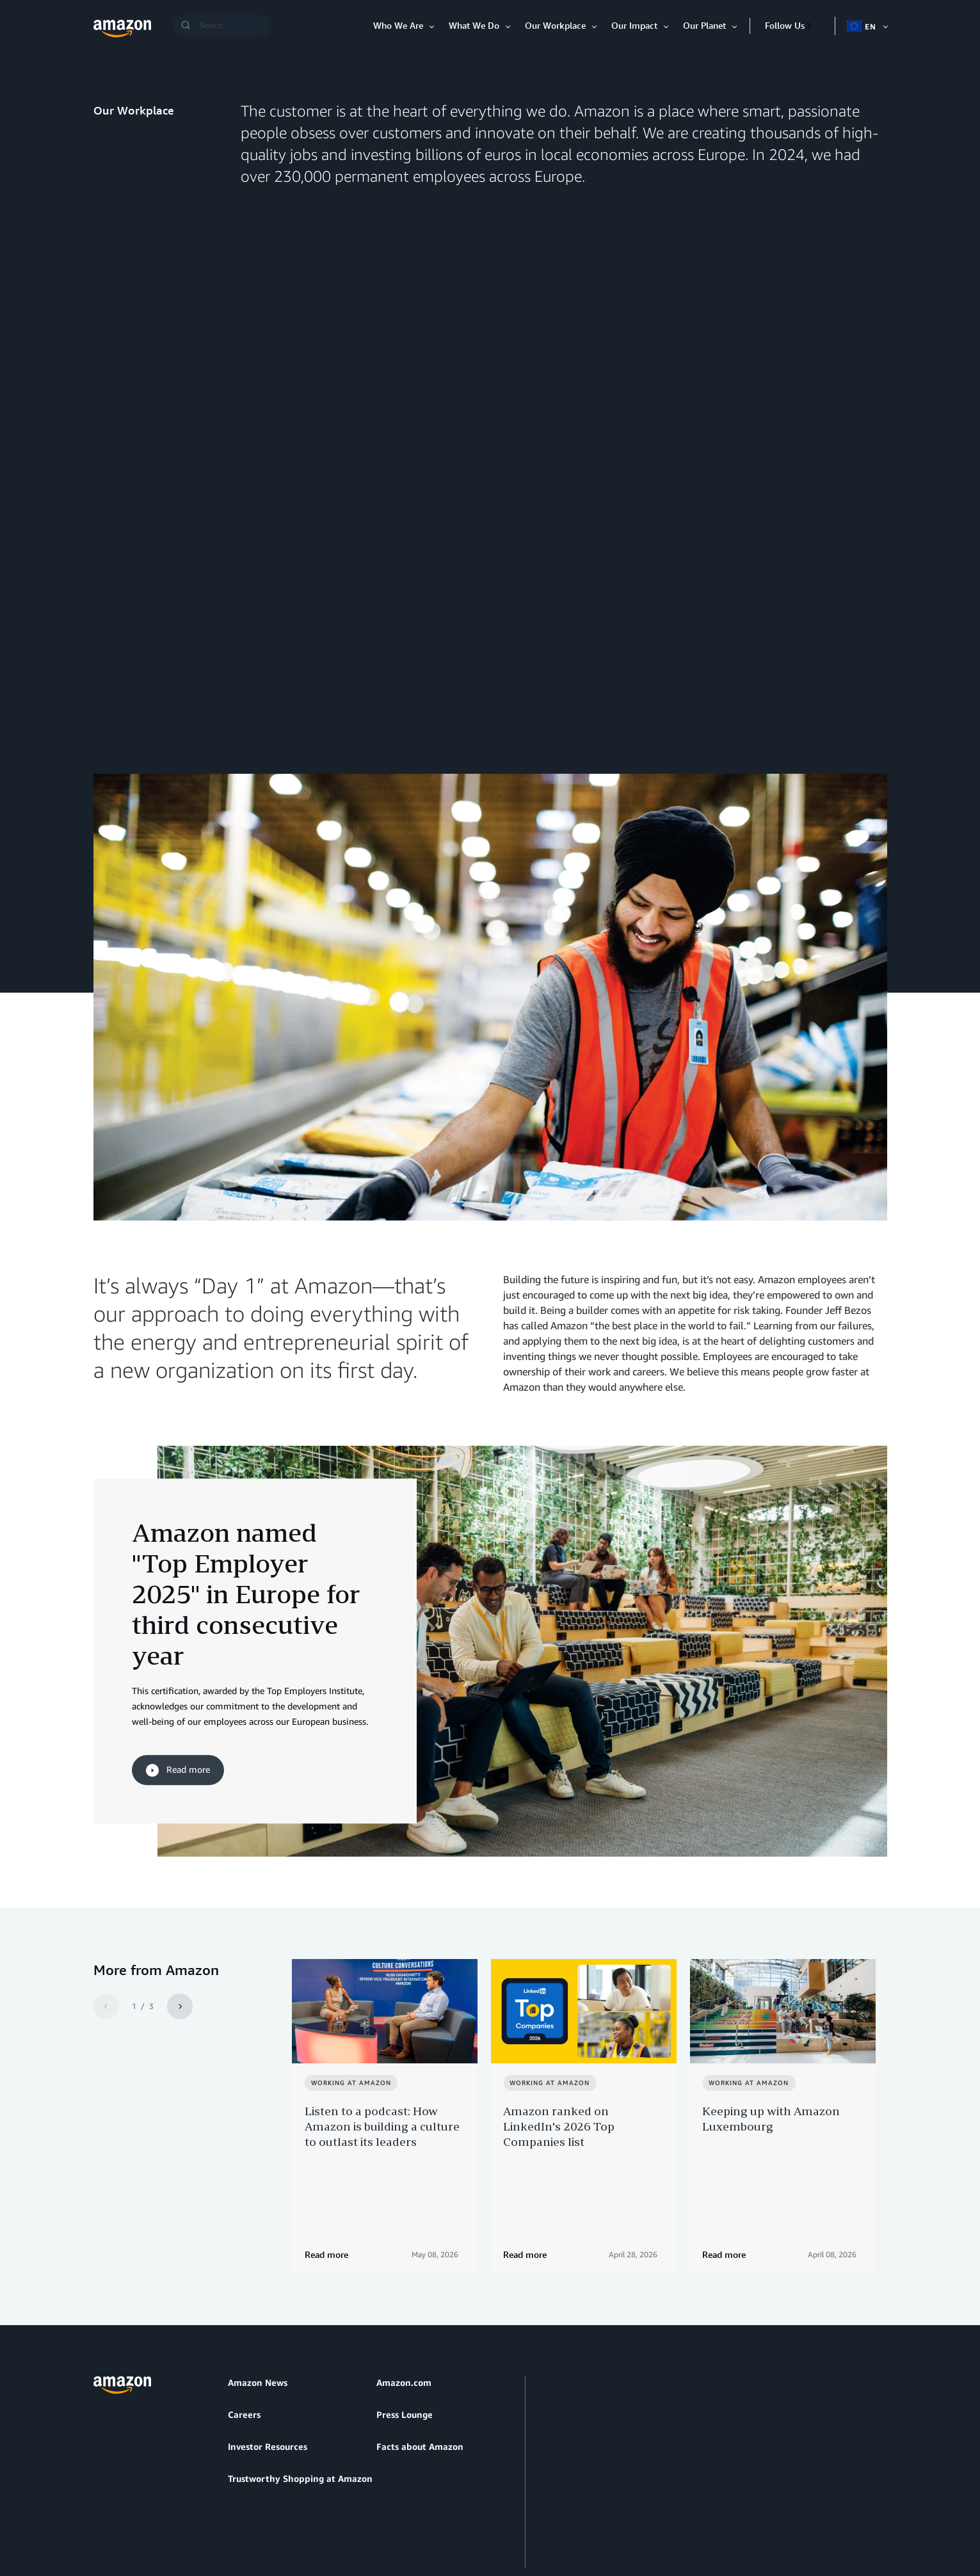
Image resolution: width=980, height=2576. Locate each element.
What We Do (474, 25)
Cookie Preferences (398, 2505)
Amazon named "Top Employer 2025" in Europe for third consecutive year (246, 1515)
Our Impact (634, 25)
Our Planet (704, 25)
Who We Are (398, 25)
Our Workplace (555, 25)
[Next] (180, 1927)
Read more (178, 1692)
